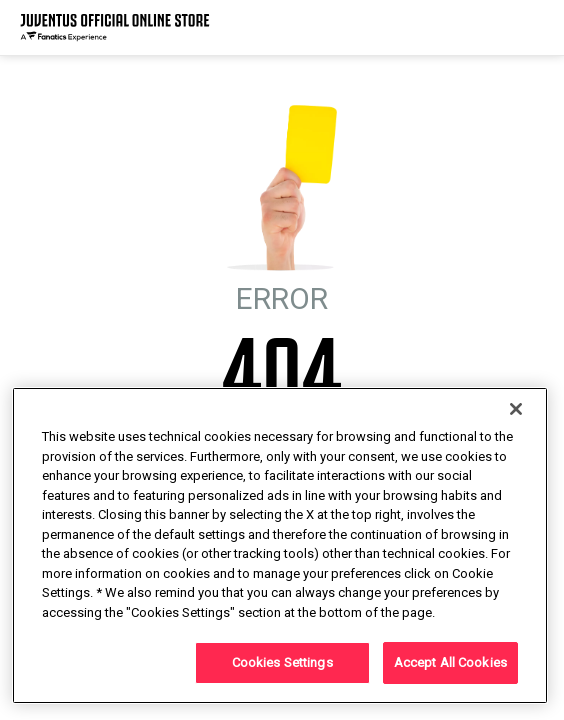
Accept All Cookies (450, 662)
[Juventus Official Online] (115, 27)
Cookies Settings (282, 662)
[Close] (516, 409)
